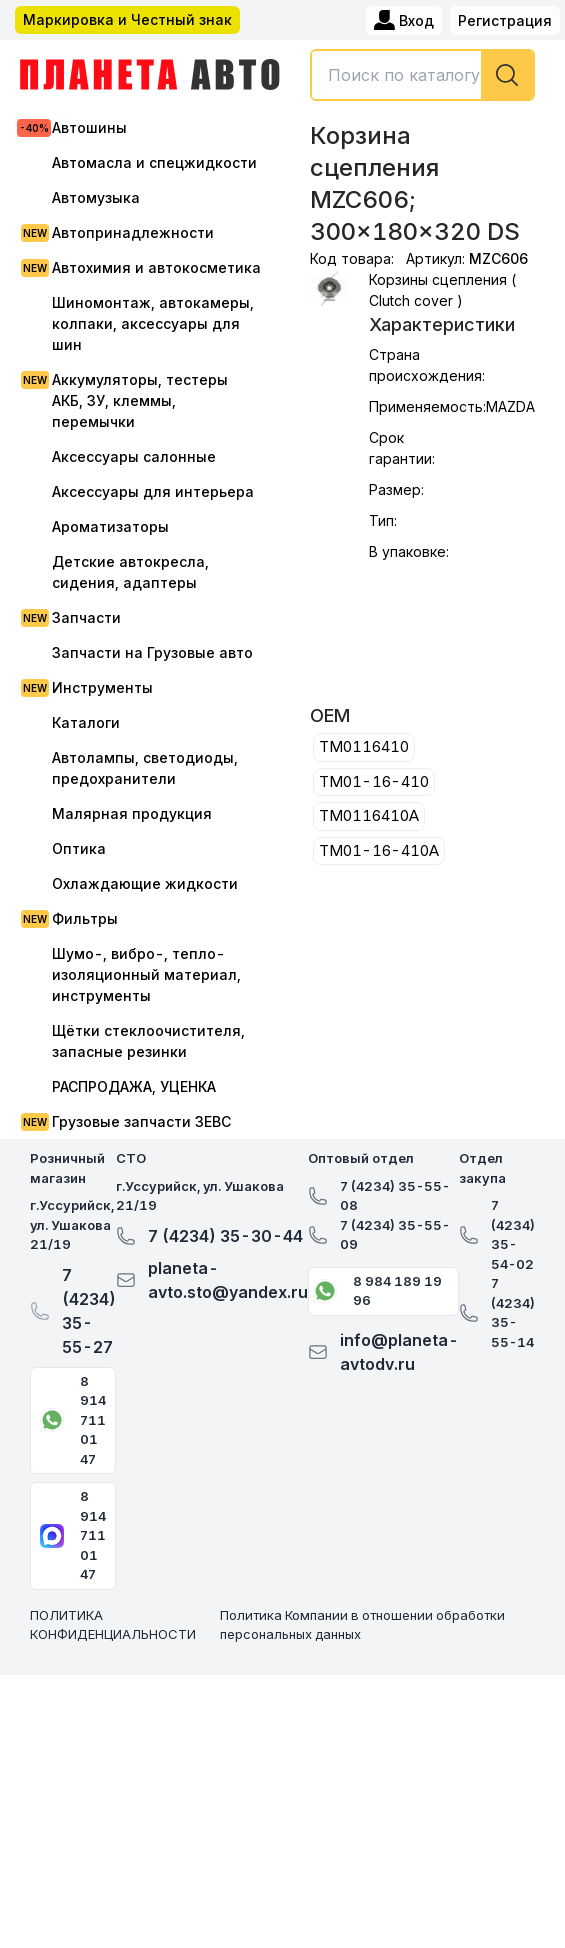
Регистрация (505, 20)
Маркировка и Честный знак (127, 19)
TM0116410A (369, 815)
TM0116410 (364, 746)
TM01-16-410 (374, 781)
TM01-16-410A (379, 850)
